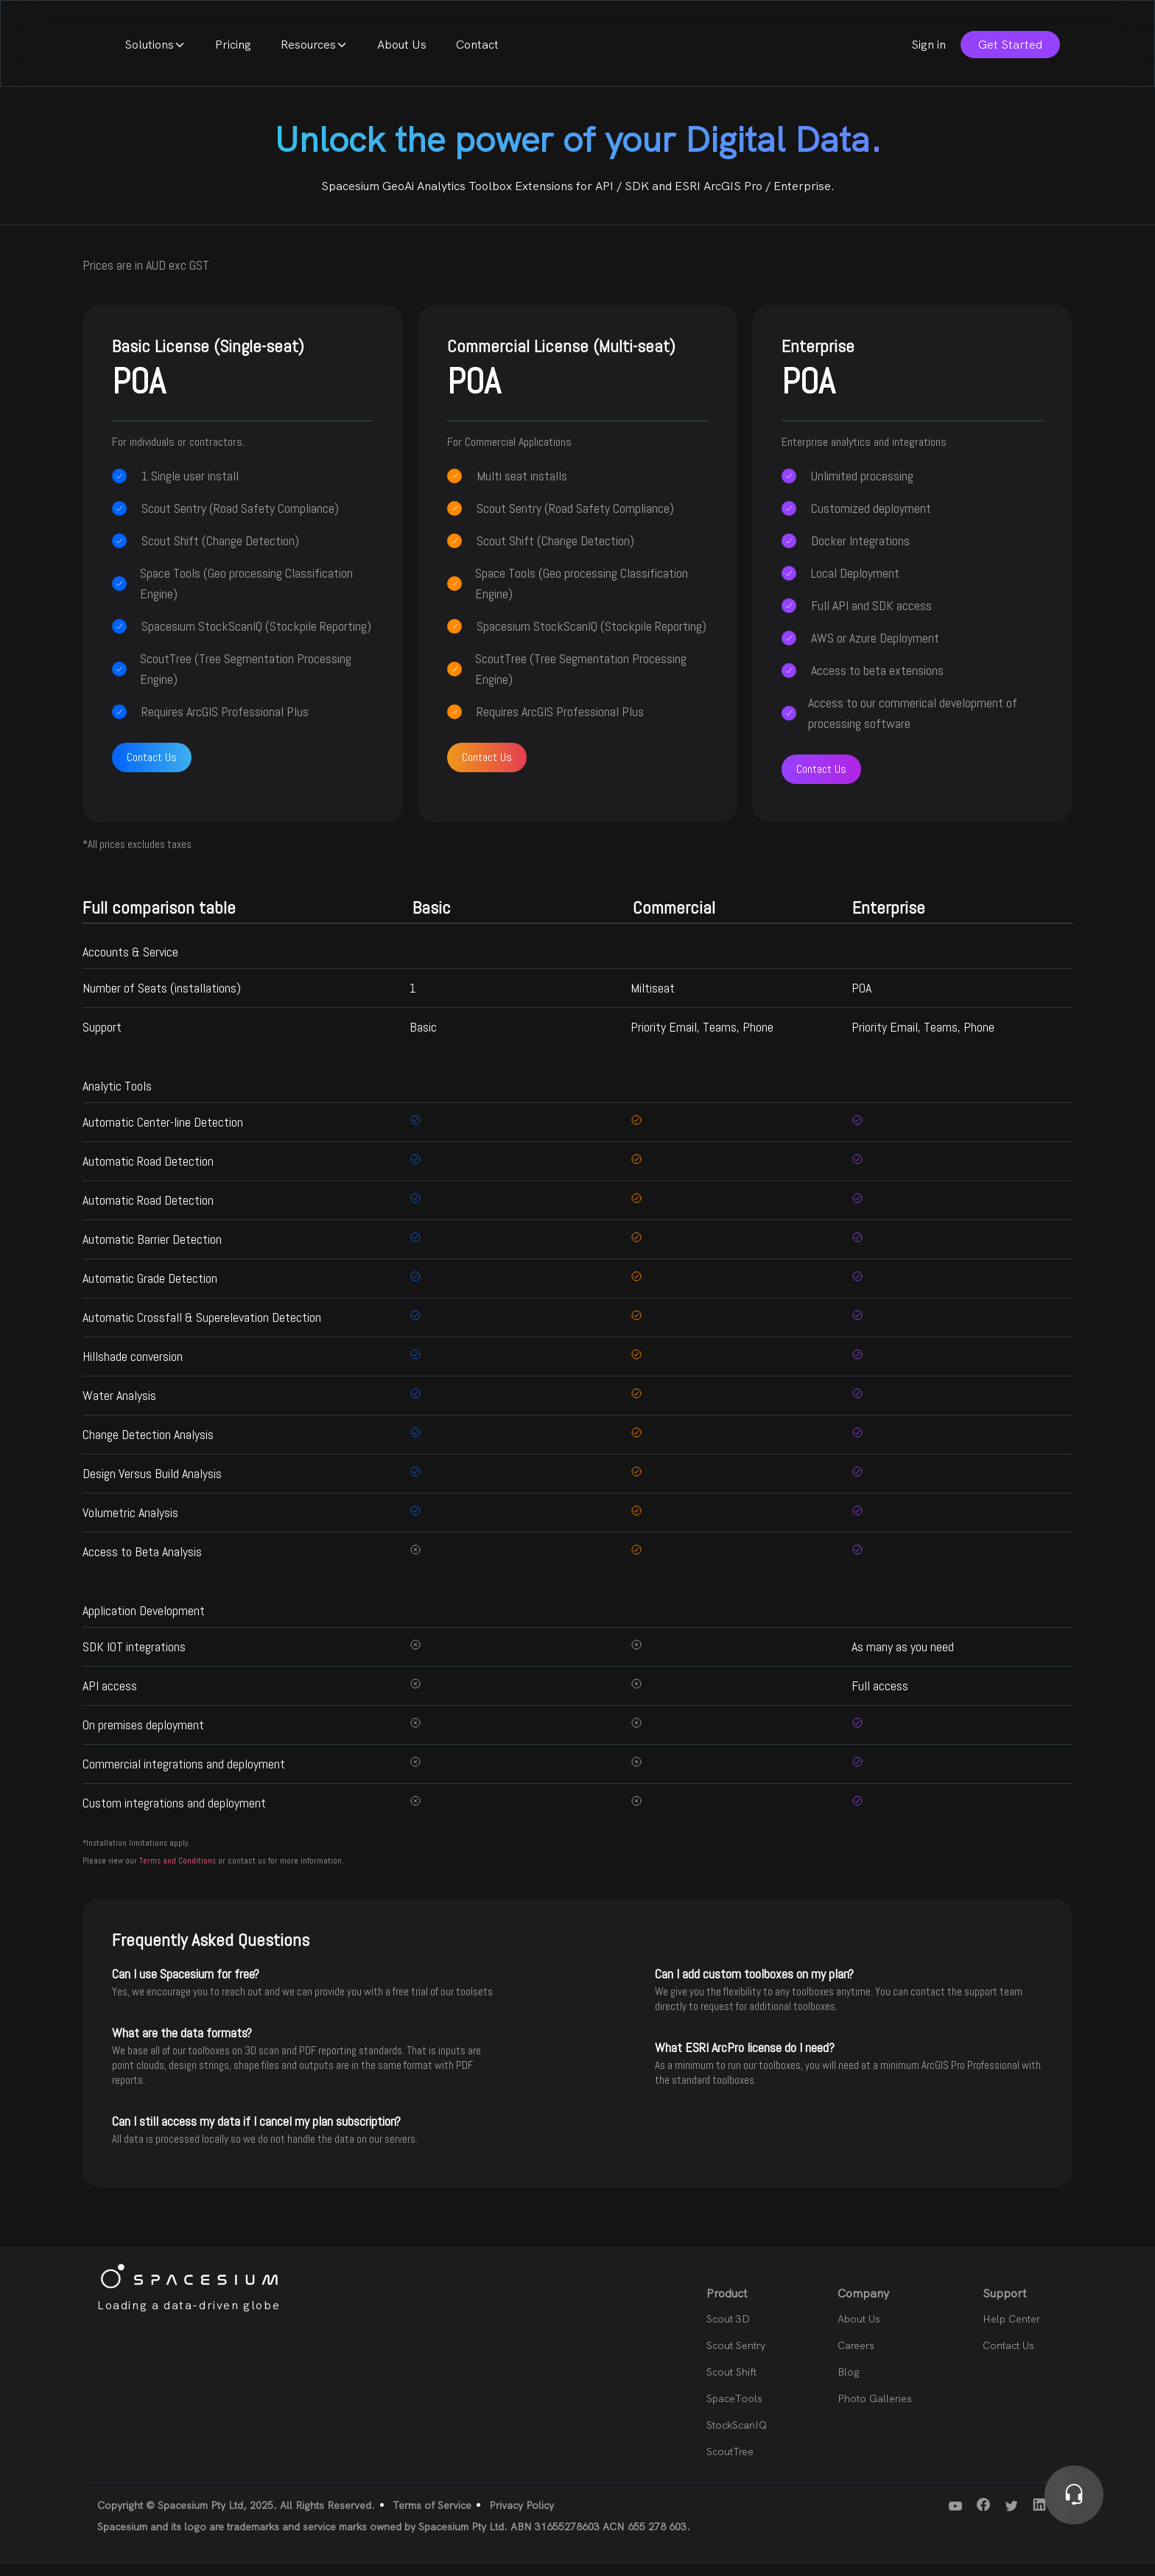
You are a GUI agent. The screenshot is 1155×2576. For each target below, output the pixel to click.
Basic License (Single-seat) (242, 381)
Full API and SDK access (871, 617)
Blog (849, 2383)
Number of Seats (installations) (161, 999)
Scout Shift (731, 2383)
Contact (677, 50)
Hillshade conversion (132, 1367)
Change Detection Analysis (148, 1446)
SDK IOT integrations (134, 1658)
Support (102, 1038)
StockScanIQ (736, 2436)
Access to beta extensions (877, 681)
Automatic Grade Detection (149, 1289)
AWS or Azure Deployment (875, 649)
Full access (880, 1697)
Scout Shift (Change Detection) (220, 552)
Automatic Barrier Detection (152, 1250)
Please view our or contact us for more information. (212, 1872)
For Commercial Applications (509, 453)
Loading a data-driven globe (188, 2317)
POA (861, 999)
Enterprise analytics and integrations (864, 453)
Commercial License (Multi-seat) (578, 381)
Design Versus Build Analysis (152, 1485)
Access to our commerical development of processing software (912, 724)
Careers (856, 2357)
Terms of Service (432, 2517)
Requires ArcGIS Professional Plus (225, 723)
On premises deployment (143, 1736)
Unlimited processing (862, 487)
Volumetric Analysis (130, 1524)
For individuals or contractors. (178, 453)
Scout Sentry (735, 2357)
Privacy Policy (521, 2517)
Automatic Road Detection (148, 1172)
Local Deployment (855, 584)
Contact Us (152, 769)
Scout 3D (728, 2330)
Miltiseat (653, 999)
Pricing (433, 50)
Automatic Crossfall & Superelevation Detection (201, 1328)
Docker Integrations (860, 552)
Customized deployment (871, 519)
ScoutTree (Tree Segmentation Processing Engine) (245, 680)
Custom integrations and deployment (174, 1814)
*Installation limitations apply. (135, 1854)
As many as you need (903, 1658)
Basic (423, 1038)
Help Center (1011, 2330)
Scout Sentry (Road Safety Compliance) (240, 519)
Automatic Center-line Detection (162, 1133)
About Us (601, 50)
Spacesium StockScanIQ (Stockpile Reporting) (256, 637)
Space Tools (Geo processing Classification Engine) (246, 595)
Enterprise (912, 381)
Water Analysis (119, 1407)
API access (109, 1697)
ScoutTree (730, 2463)
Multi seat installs (522, 487)
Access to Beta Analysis (142, 1563)
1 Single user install (190, 487)
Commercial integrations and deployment (183, 1775)
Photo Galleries (875, 2410)
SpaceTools (734, 2410)
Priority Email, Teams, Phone (702, 1038)
